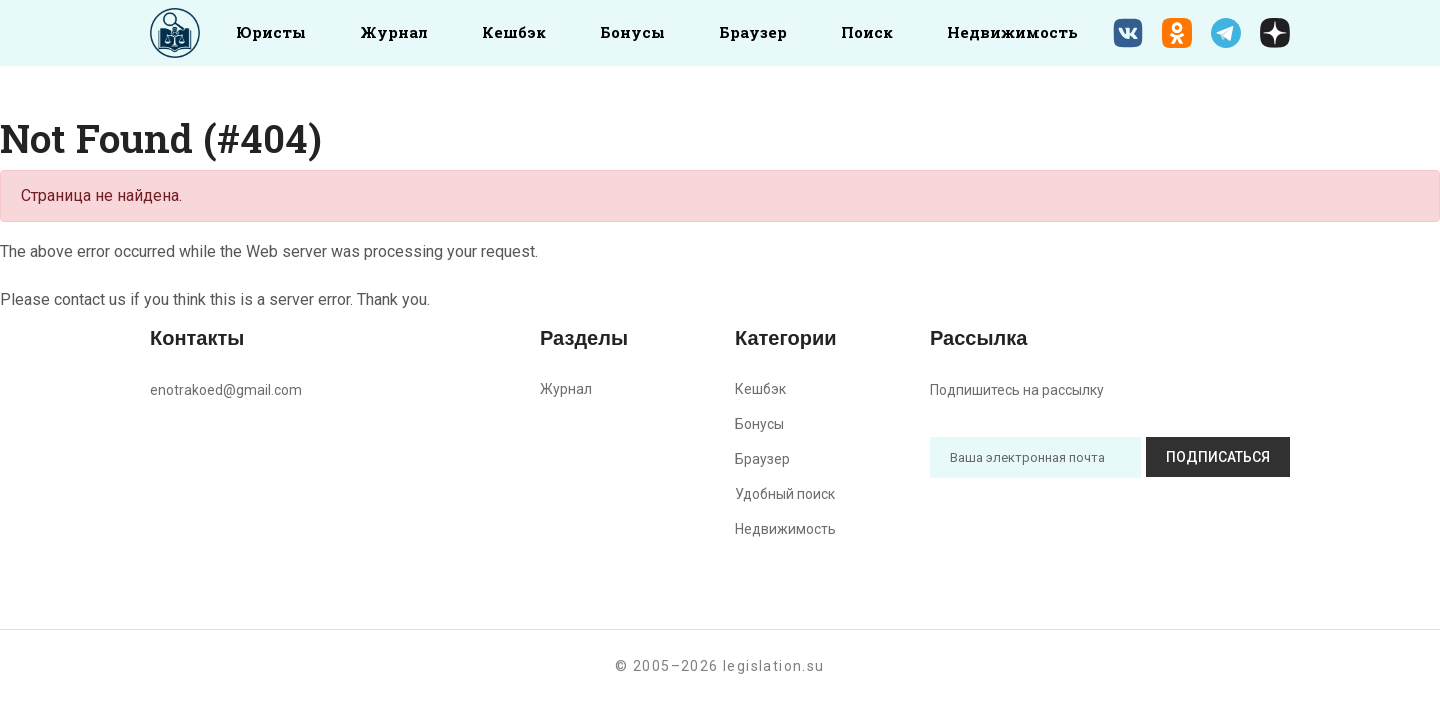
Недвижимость (1012, 32)
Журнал (394, 32)
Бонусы (632, 32)
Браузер (753, 32)
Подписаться (1218, 457)
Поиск (867, 32)
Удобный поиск (785, 494)
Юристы (271, 32)
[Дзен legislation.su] (1275, 33)
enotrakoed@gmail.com (226, 390)
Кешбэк (514, 32)
